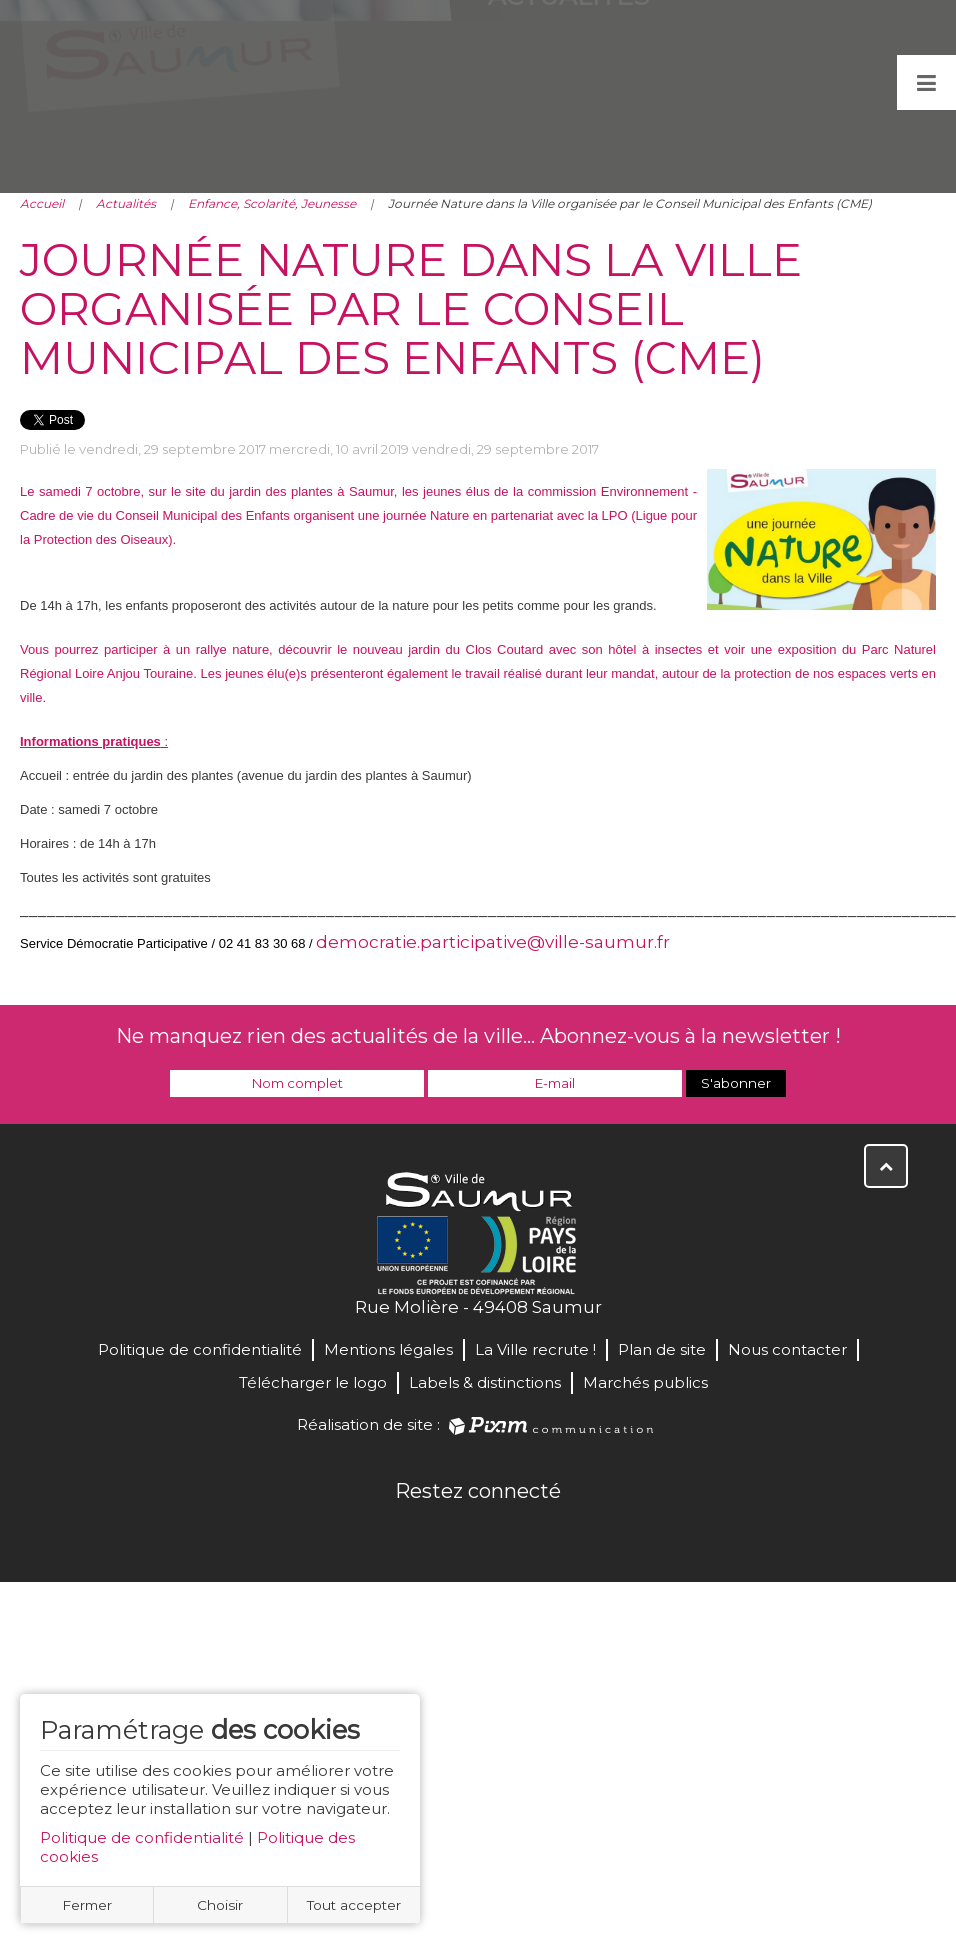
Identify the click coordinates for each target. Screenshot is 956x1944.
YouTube (500, 1534)
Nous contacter (787, 1349)
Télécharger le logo (313, 1382)
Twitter (456, 1534)
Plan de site (662, 1349)
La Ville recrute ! (535, 1349)
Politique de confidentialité (142, 1837)
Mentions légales (388, 1349)
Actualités (126, 203)
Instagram (544, 1534)
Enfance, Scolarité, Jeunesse (272, 203)
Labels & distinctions (485, 1382)
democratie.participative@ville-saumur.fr (493, 942)
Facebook (412, 1534)
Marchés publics (645, 1382)
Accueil (42, 203)
